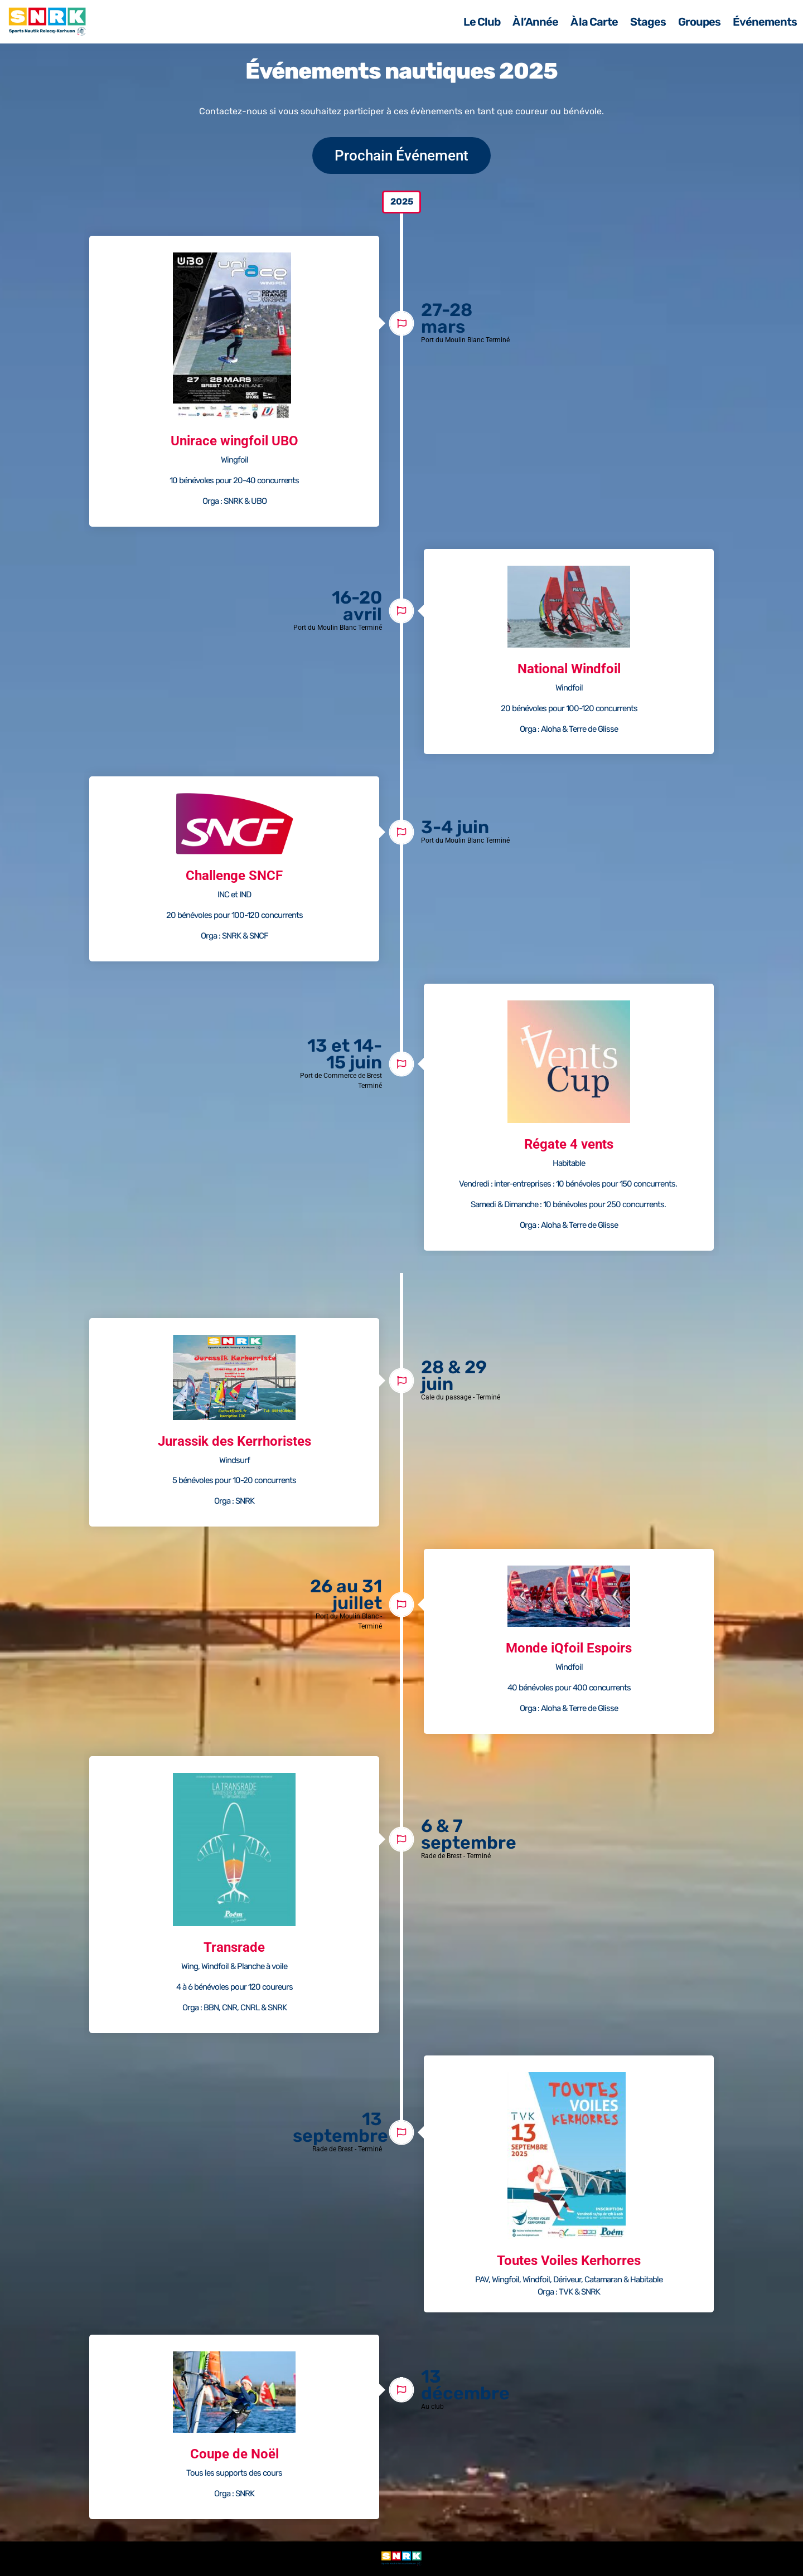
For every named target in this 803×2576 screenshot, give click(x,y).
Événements (765, 21)
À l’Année (535, 21)
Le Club (481, 21)
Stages (648, 21)
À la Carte (594, 21)
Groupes (699, 21)
